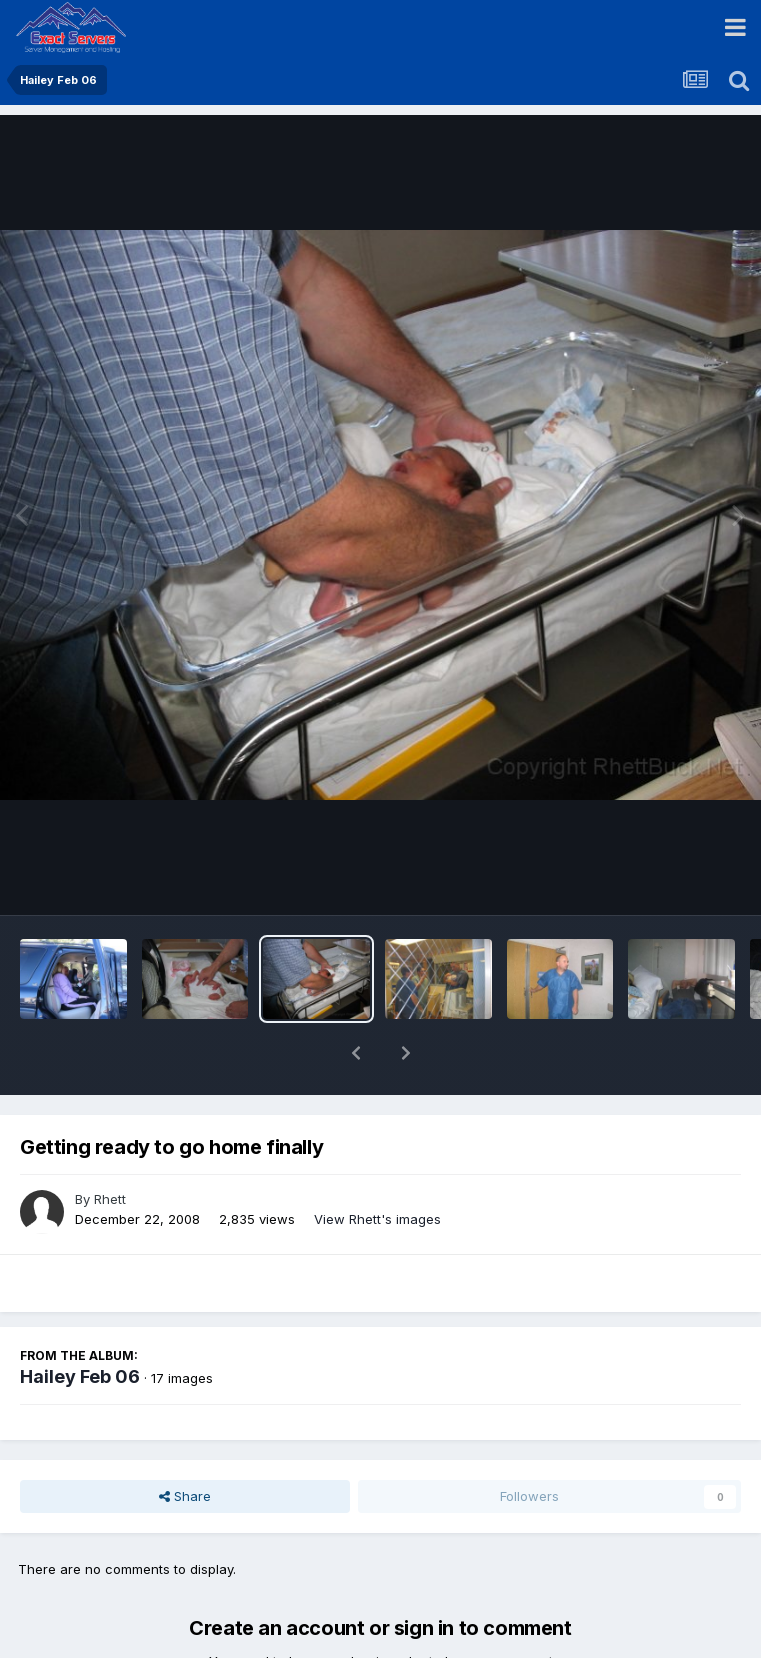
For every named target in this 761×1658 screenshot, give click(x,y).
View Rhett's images (377, 1167)
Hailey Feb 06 (80, 1324)
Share (185, 1444)
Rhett (110, 1147)
